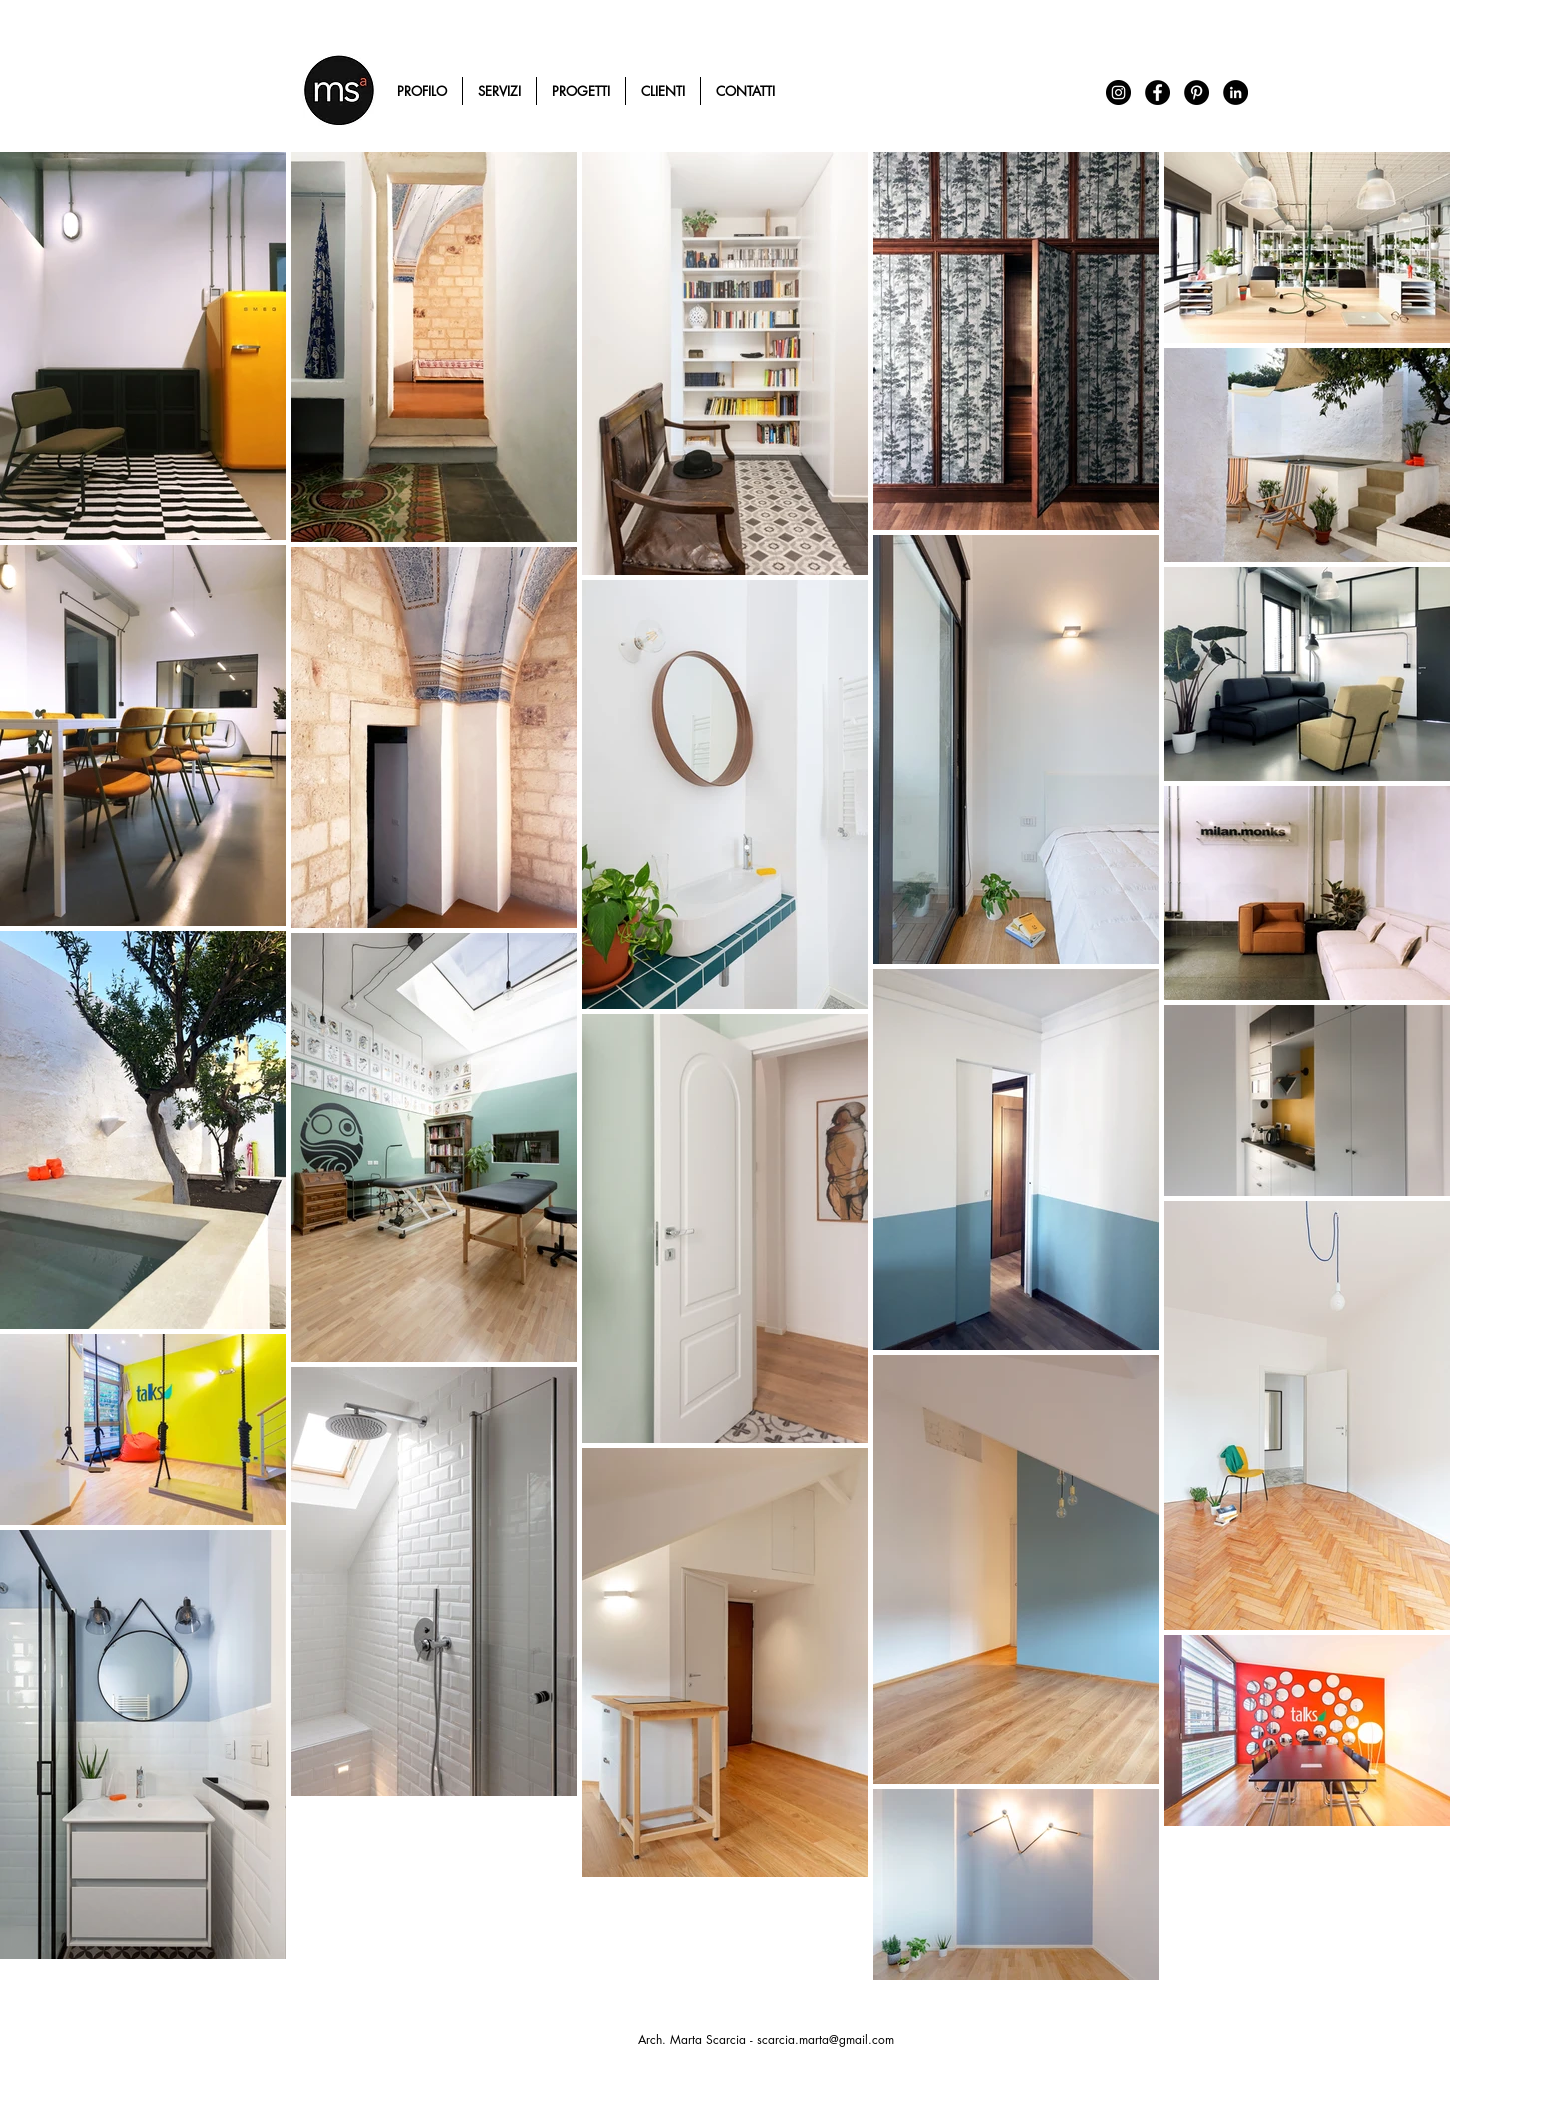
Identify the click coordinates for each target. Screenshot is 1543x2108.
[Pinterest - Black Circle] (1196, 92)
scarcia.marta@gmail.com (825, 2039)
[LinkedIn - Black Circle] (1235, 92)
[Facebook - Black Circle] (1157, 92)
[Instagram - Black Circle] (1118, 92)
